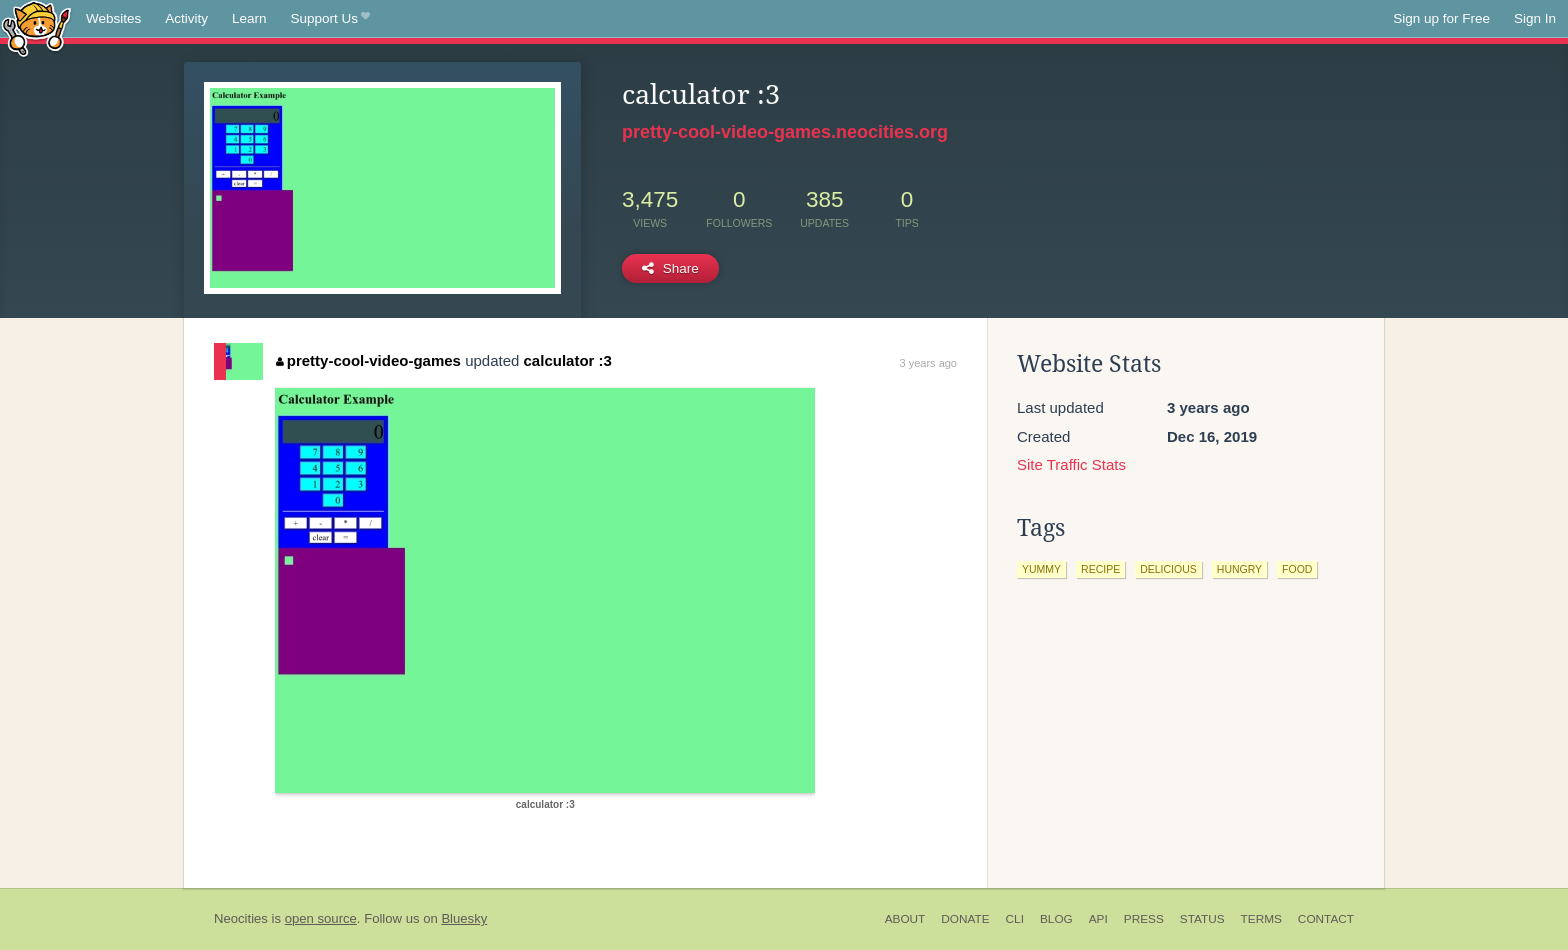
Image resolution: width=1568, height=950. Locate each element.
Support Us (330, 19)
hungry (1239, 569)
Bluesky (464, 918)
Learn (249, 18)
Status (1202, 919)
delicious (1168, 569)
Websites (113, 18)
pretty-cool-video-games (368, 360)
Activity (186, 18)
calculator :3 (568, 360)
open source (321, 918)
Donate (965, 919)
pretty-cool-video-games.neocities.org (785, 132)
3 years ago (928, 363)
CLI (1015, 919)
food (1297, 569)
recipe (1100, 569)
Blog (1056, 919)
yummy (1041, 569)
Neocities (241, 918)
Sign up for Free (1441, 18)
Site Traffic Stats (1071, 464)
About (905, 919)
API (1098, 919)
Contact (1326, 919)
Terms (1261, 919)
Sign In (1535, 18)
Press (1144, 919)
